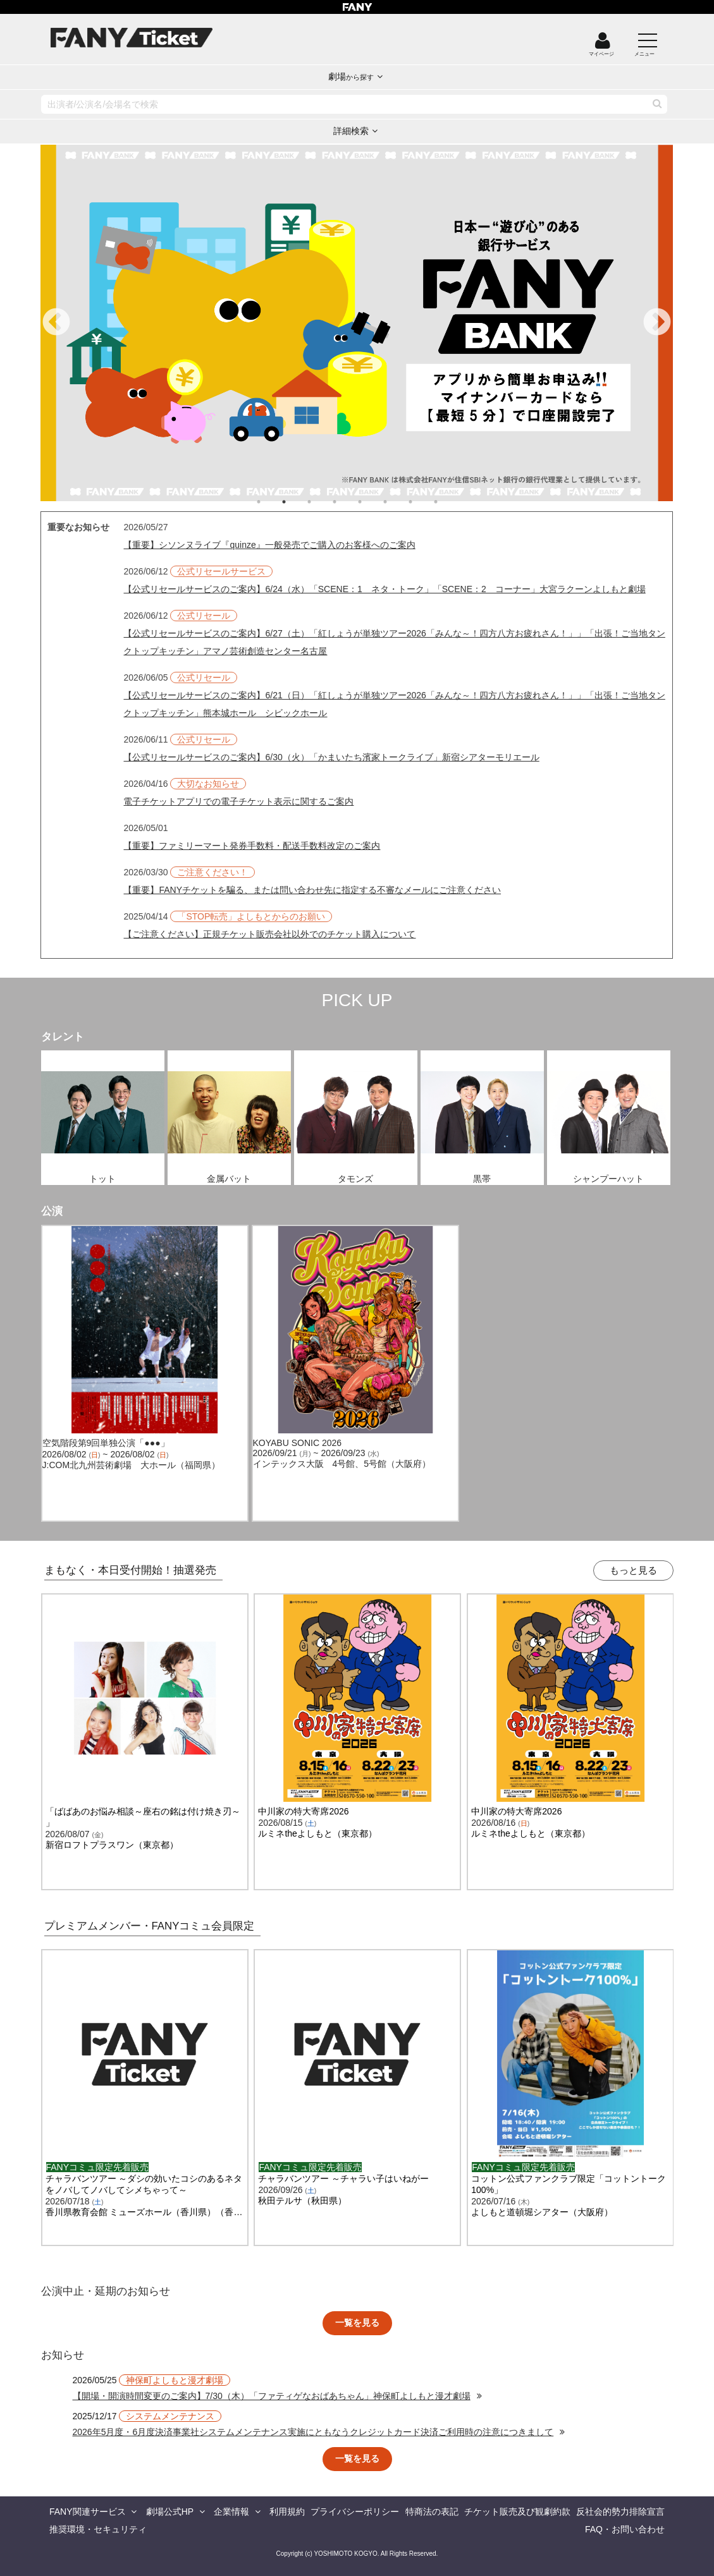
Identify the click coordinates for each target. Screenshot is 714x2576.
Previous (56, 323)
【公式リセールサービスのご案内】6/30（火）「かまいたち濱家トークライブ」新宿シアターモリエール (331, 757)
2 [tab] (296, 502)
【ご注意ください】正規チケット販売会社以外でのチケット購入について (269, 934)
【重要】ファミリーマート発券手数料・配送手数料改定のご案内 (251, 846)
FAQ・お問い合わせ (625, 2529)
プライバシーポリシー (355, 2511)
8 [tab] (448, 502)
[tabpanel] (356, 323)
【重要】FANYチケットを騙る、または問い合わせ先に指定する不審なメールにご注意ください (312, 890)
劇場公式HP (170, 2511)
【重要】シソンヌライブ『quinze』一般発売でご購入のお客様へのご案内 (269, 545)
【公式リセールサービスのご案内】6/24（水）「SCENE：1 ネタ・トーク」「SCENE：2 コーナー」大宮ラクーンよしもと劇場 (384, 589)
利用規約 (287, 2511)
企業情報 (231, 2511)
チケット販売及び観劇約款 (517, 2511)
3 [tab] (322, 502)
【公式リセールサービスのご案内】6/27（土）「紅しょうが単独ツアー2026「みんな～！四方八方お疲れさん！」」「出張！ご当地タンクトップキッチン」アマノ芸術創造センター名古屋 (394, 642)
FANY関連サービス (87, 2511)
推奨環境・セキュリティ (98, 2529)
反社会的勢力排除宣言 (620, 2511)
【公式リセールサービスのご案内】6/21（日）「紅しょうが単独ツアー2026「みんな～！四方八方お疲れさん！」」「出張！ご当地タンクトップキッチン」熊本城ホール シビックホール (394, 704)
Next (657, 323)
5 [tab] (372, 502)
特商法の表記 (432, 2511)
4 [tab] (347, 502)
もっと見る (633, 1570)
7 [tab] (423, 502)
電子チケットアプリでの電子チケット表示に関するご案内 (238, 801)
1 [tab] (271, 502)
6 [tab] (398, 502)
